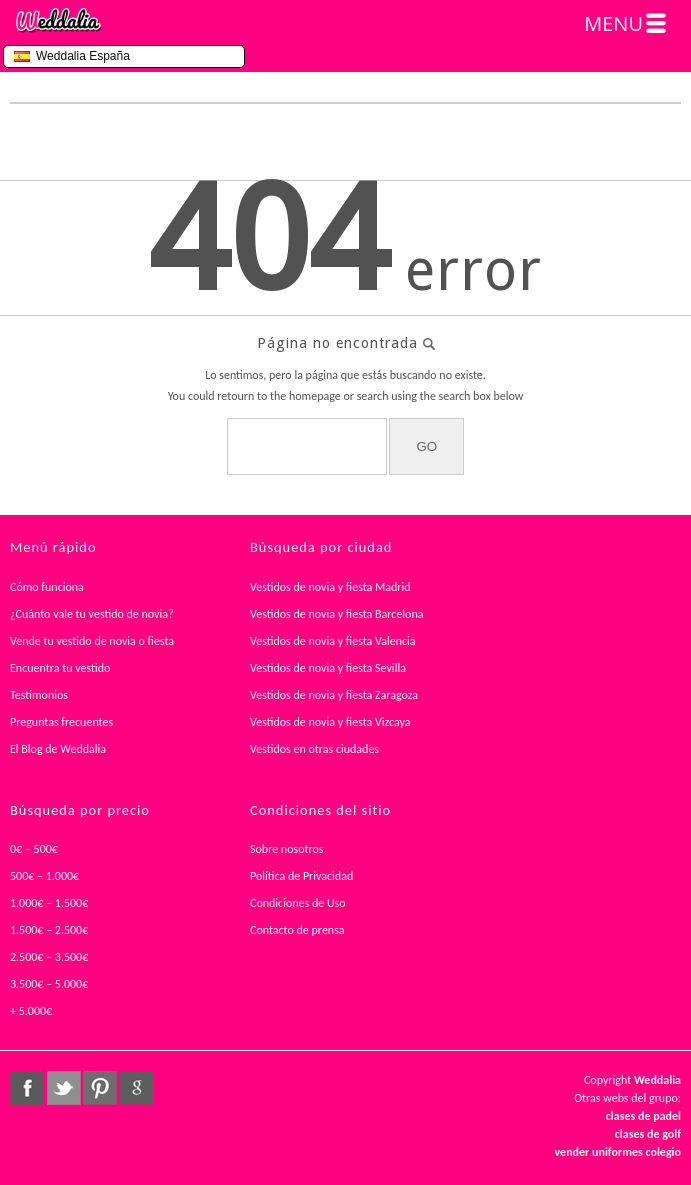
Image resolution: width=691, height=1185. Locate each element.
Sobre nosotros (287, 849)
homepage (315, 396)
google (137, 1088)
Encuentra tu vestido (60, 668)
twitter (64, 1088)
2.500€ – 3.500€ (49, 957)
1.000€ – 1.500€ (49, 903)
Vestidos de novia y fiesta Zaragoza (334, 695)
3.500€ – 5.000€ (49, 984)
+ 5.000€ (31, 1011)
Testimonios (39, 695)
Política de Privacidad (301, 876)
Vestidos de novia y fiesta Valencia (333, 641)
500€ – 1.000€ (44, 876)
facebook (27, 1088)
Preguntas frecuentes (61, 722)
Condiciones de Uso (298, 903)
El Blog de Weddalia (58, 749)
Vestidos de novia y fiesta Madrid (330, 587)
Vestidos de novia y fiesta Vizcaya (330, 722)
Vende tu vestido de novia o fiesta (92, 641)
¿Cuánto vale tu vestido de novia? (92, 614)
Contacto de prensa (297, 930)
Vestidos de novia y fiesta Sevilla (328, 668)
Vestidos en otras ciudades (314, 749)
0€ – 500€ (34, 849)
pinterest (100, 1088)
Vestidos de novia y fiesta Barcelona (337, 614)
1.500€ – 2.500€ (49, 930)
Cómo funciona (47, 587)
